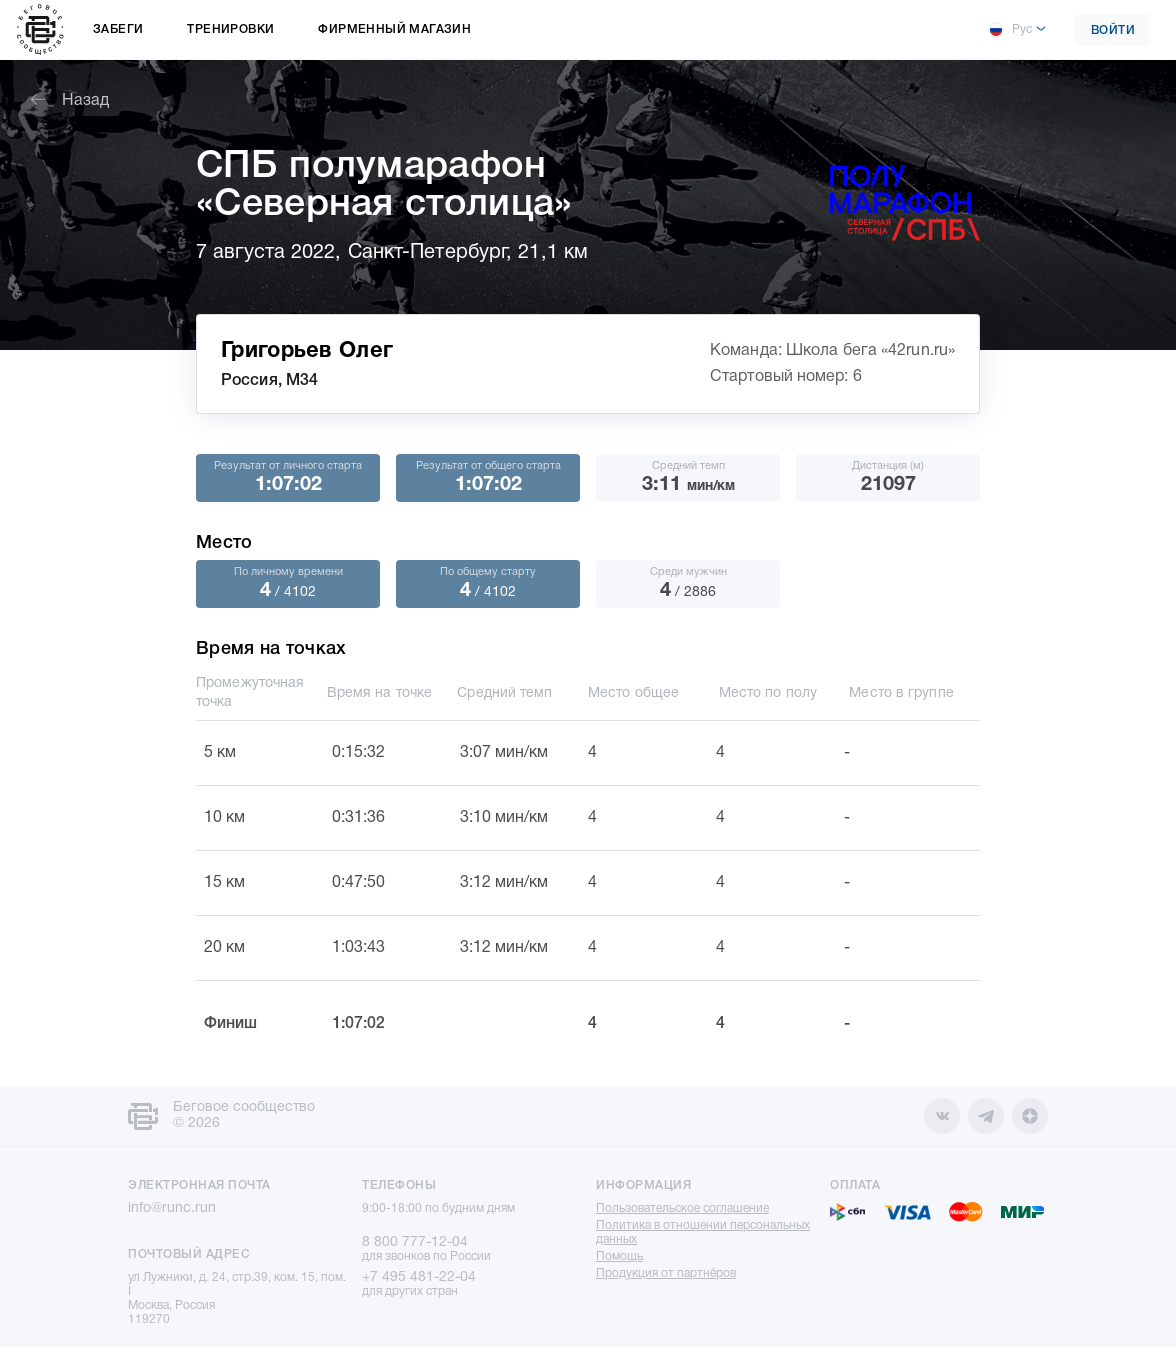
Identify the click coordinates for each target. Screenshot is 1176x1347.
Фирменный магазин (394, 29)
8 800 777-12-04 (415, 1242)
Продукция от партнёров (666, 1273)
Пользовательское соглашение (682, 1208)
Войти (1113, 30)
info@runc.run (172, 1208)
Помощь (619, 1256)
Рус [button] (1010, 30)
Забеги (118, 29)
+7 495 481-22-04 (419, 1277)
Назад (70, 101)
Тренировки (230, 29)
